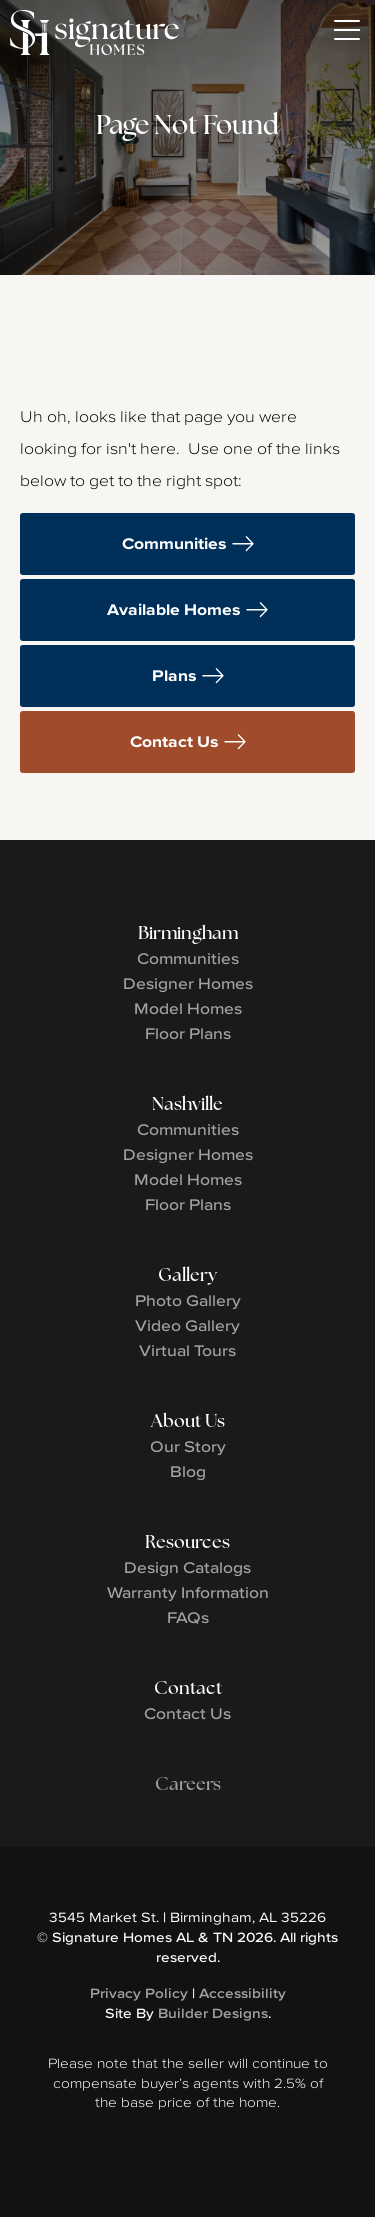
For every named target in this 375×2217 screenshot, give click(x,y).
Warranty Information (188, 1592)
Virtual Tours (187, 1350)
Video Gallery (187, 1325)
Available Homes (174, 609)
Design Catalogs (187, 1567)
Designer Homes (188, 983)
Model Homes (188, 1008)
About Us (188, 1420)
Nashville (187, 1103)
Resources (187, 1541)
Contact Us (174, 741)
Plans (174, 675)
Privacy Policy (139, 1993)
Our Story (188, 1446)
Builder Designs (213, 2013)
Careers (188, 1783)
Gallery (187, 1274)
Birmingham (188, 932)
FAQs (188, 1617)
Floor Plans (188, 1033)
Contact (188, 1687)
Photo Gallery (188, 1300)
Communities (174, 543)
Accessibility (242, 1993)
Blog (188, 1471)
